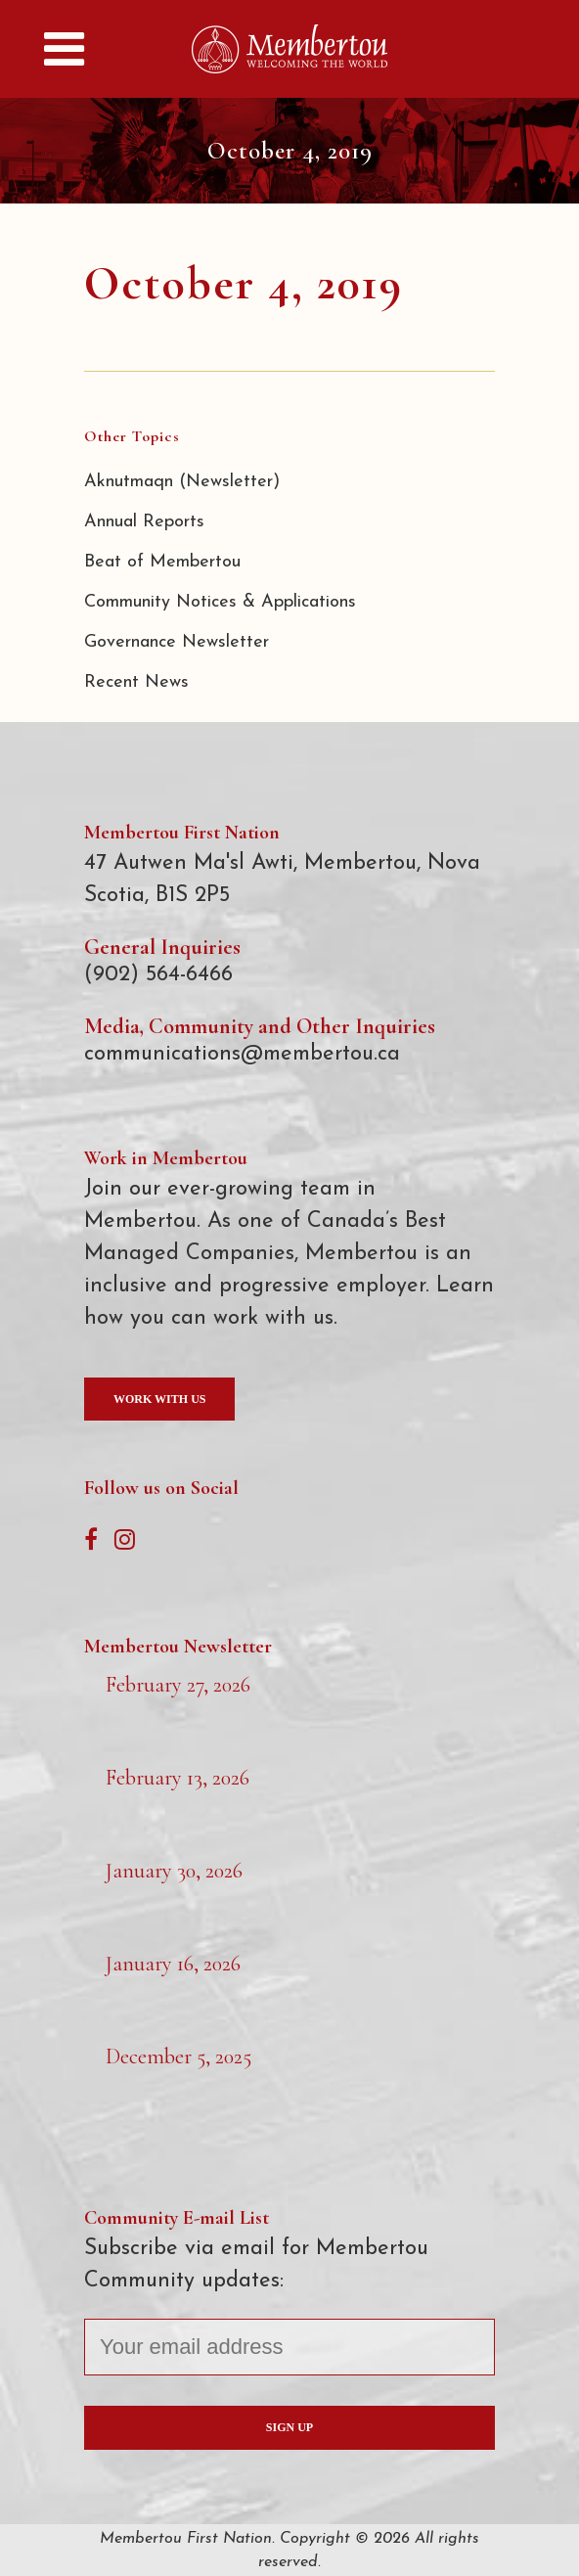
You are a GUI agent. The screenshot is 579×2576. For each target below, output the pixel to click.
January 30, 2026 (174, 1870)
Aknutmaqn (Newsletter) (182, 482)
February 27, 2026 (178, 1684)
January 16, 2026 (173, 1963)
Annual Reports (144, 522)
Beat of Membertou (162, 562)
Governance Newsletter (176, 642)
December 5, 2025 (178, 2056)
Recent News (136, 682)
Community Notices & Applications (220, 602)
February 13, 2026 (177, 1777)
